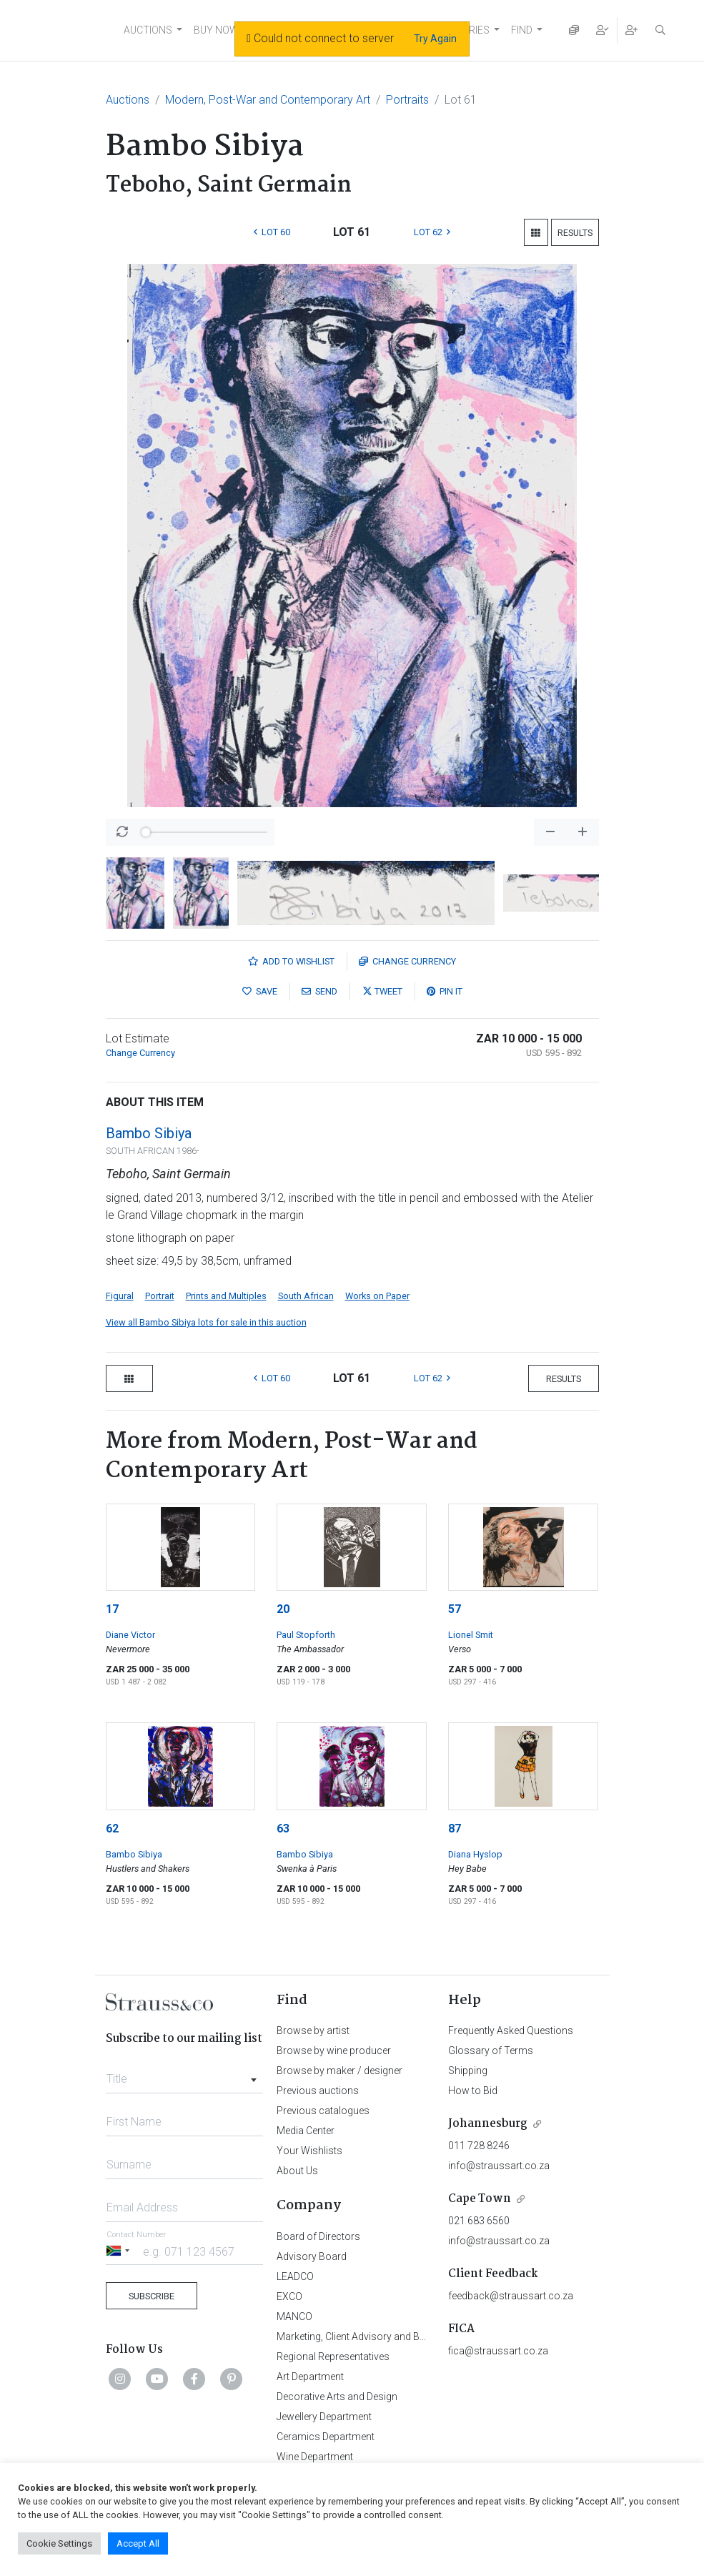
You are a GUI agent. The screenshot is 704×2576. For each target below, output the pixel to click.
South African (306, 1296)
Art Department (310, 2376)
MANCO (294, 2316)
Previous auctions (318, 2090)
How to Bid (472, 2090)
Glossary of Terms (490, 2050)
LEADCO (295, 2276)
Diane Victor (130, 1634)
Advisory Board (312, 2256)
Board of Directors (318, 2236)
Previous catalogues (323, 2110)
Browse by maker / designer (339, 2070)
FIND (521, 30)
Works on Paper (377, 1296)
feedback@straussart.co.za (510, 2295)
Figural (120, 1296)
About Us (297, 2170)
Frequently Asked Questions (510, 2030)
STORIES (469, 30)
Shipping (467, 2070)
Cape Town (479, 2199)
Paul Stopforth (306, 1634)
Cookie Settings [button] (59, 2543)
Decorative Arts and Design (337, 2396)
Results (575, 232)
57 (454, 1609)
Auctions (127, 100)
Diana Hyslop (475, 1854)
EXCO (289, 2296)
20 (283, 1609)
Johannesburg (487, 2124)
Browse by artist (313, 2030)
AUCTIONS (148, 30)
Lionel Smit (470, 1634)
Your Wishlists (309, 2150)
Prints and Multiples (226, 1296)
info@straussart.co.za (499, 2165)
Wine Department (315, 2456)
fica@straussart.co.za (498, 2351)
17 (112, 1609)
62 (112, 1828)
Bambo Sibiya (149, 1133)
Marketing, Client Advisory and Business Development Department (423, 2336)
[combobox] (185, 2074)
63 (283, 1828)
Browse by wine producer (334, 2050)
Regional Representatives (333, 2356)
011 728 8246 (479, 2145)
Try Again (435, 38)
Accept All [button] (137, 2543)
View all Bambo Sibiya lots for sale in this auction (206, 1322)
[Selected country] (120, 2251)
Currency (407, 961)
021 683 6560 (479, 2220)
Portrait (159, 1296)
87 (454, 1828)
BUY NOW (216, 30)
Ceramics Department (326, 2436)
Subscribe (151, 2296)
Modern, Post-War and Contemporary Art (267, 100)
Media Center (305, 2130)
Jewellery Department (324, 2416)
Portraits (407, 100)
